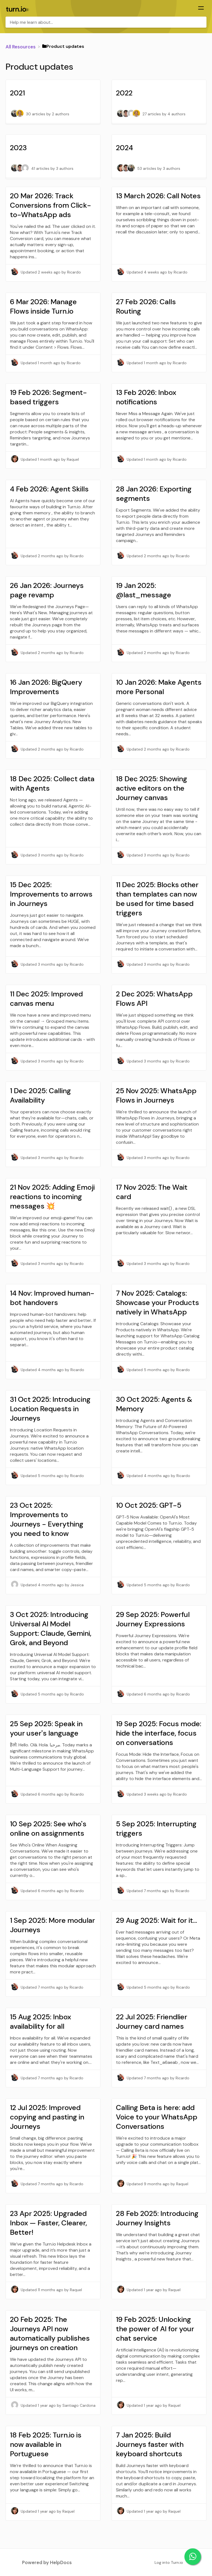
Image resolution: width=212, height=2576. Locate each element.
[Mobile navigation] (201, 9)
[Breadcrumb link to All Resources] (21, 46)
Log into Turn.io (169, 2562)
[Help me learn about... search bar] (106, 22)
